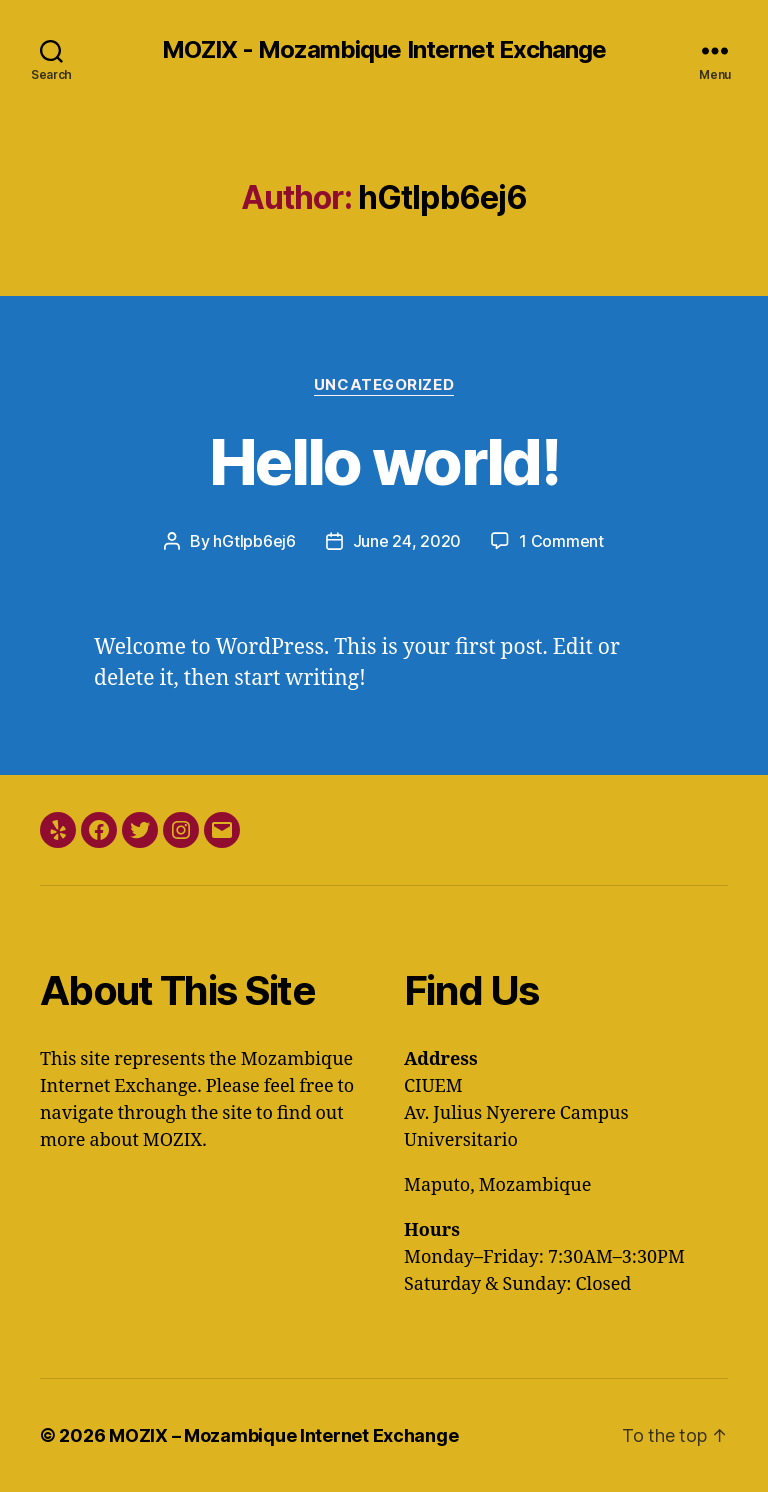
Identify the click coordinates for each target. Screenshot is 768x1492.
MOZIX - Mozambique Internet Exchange (383, 50)
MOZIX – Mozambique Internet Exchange (283, 1435)
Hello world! (384, 461)
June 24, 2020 (407, 541)
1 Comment (561, 541)
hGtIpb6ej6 (254, 541)
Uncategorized (384, 385)
